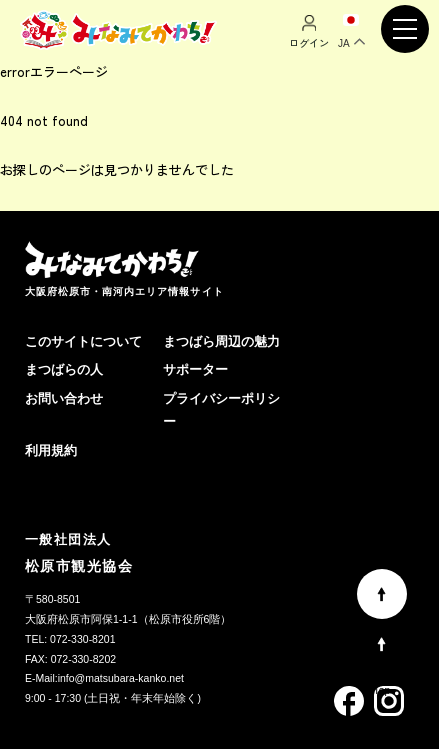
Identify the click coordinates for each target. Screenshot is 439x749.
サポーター (195, 370)
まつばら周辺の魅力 (221, 342)
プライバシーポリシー (221, 410)
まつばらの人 (64, 370)
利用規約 (51, 451)
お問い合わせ (64, 399)
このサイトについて (83, 342)
